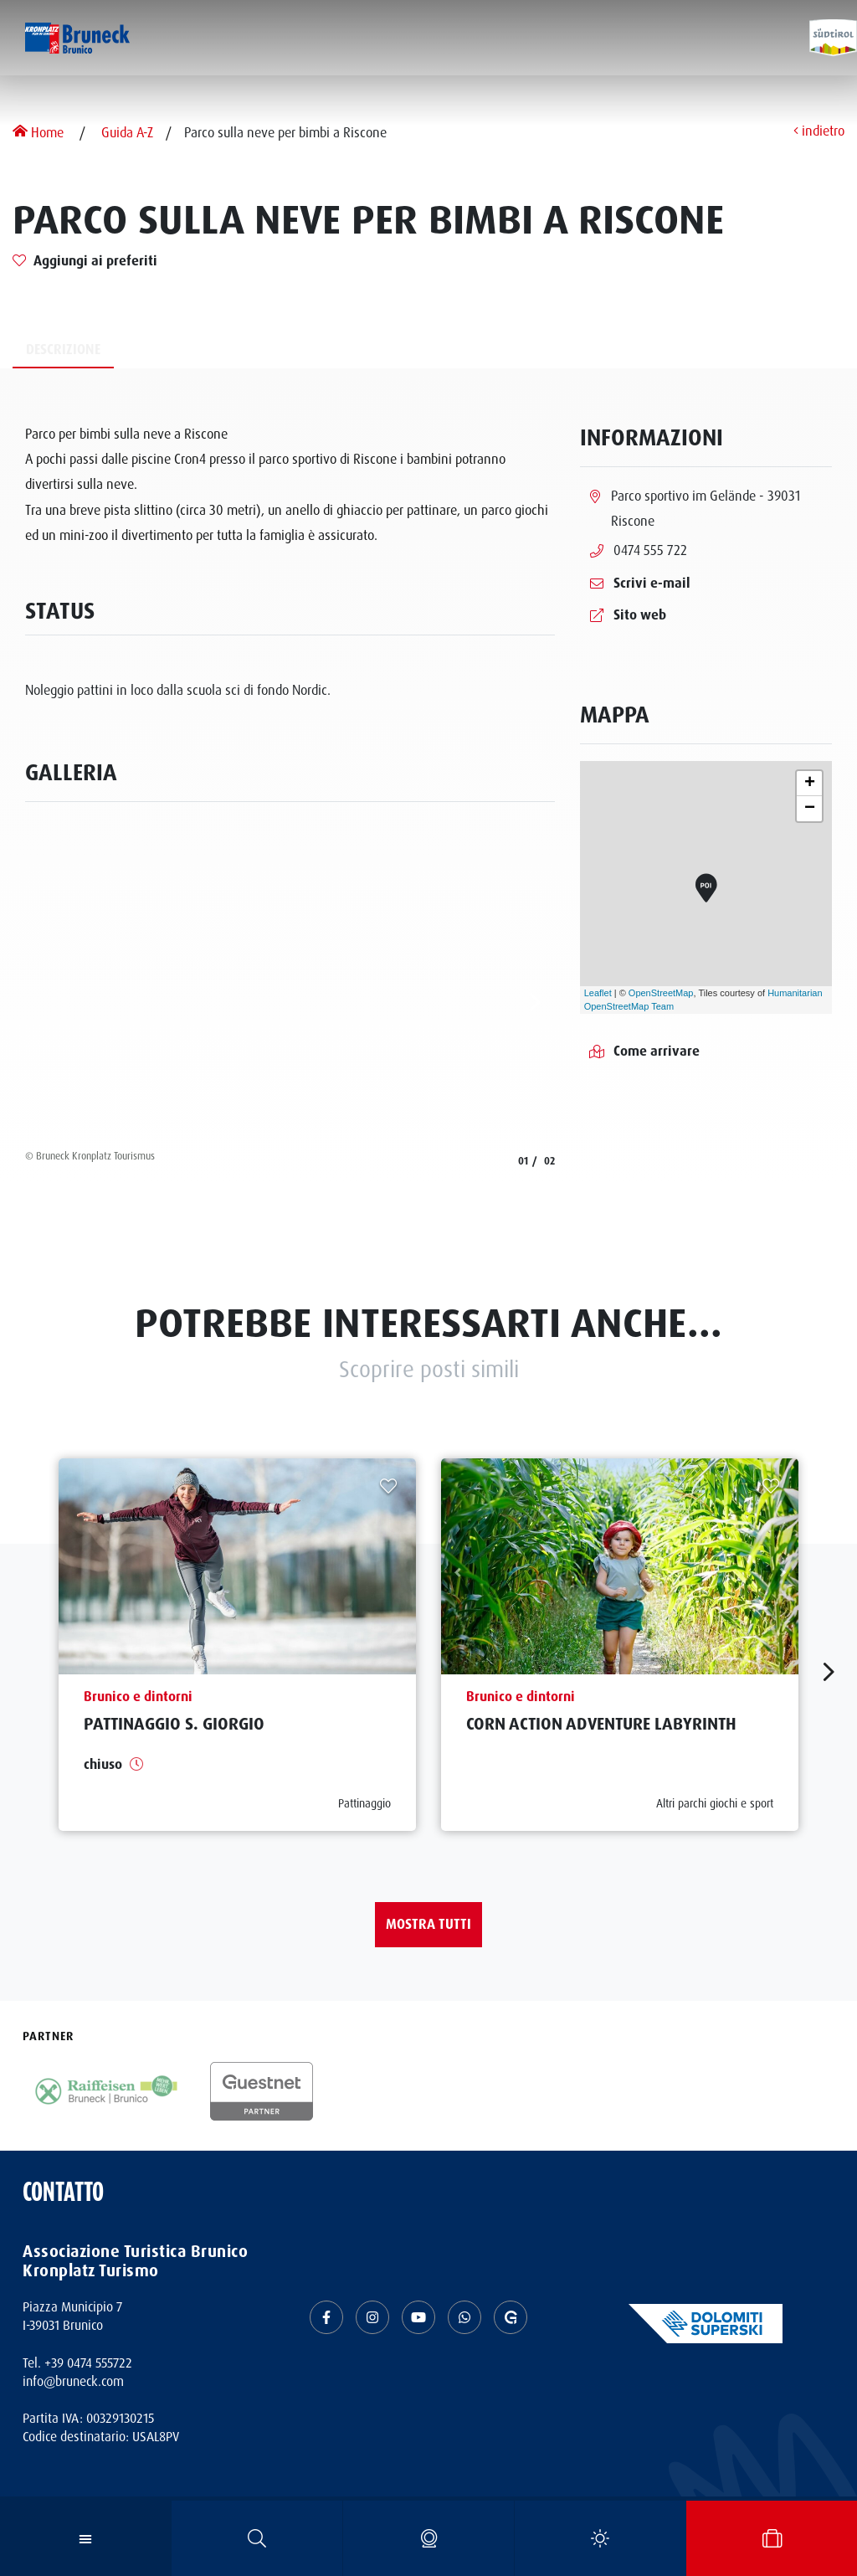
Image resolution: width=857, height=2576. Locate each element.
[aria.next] (535, 1002)
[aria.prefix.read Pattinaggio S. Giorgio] (237, 1645)
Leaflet (598, 993)
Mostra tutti (428, 1924)
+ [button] (809, 783)
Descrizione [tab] (63, 349)
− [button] (809, 808)
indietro (818, 131)
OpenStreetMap (661, 993)
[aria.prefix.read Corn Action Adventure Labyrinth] (619, 1645)
